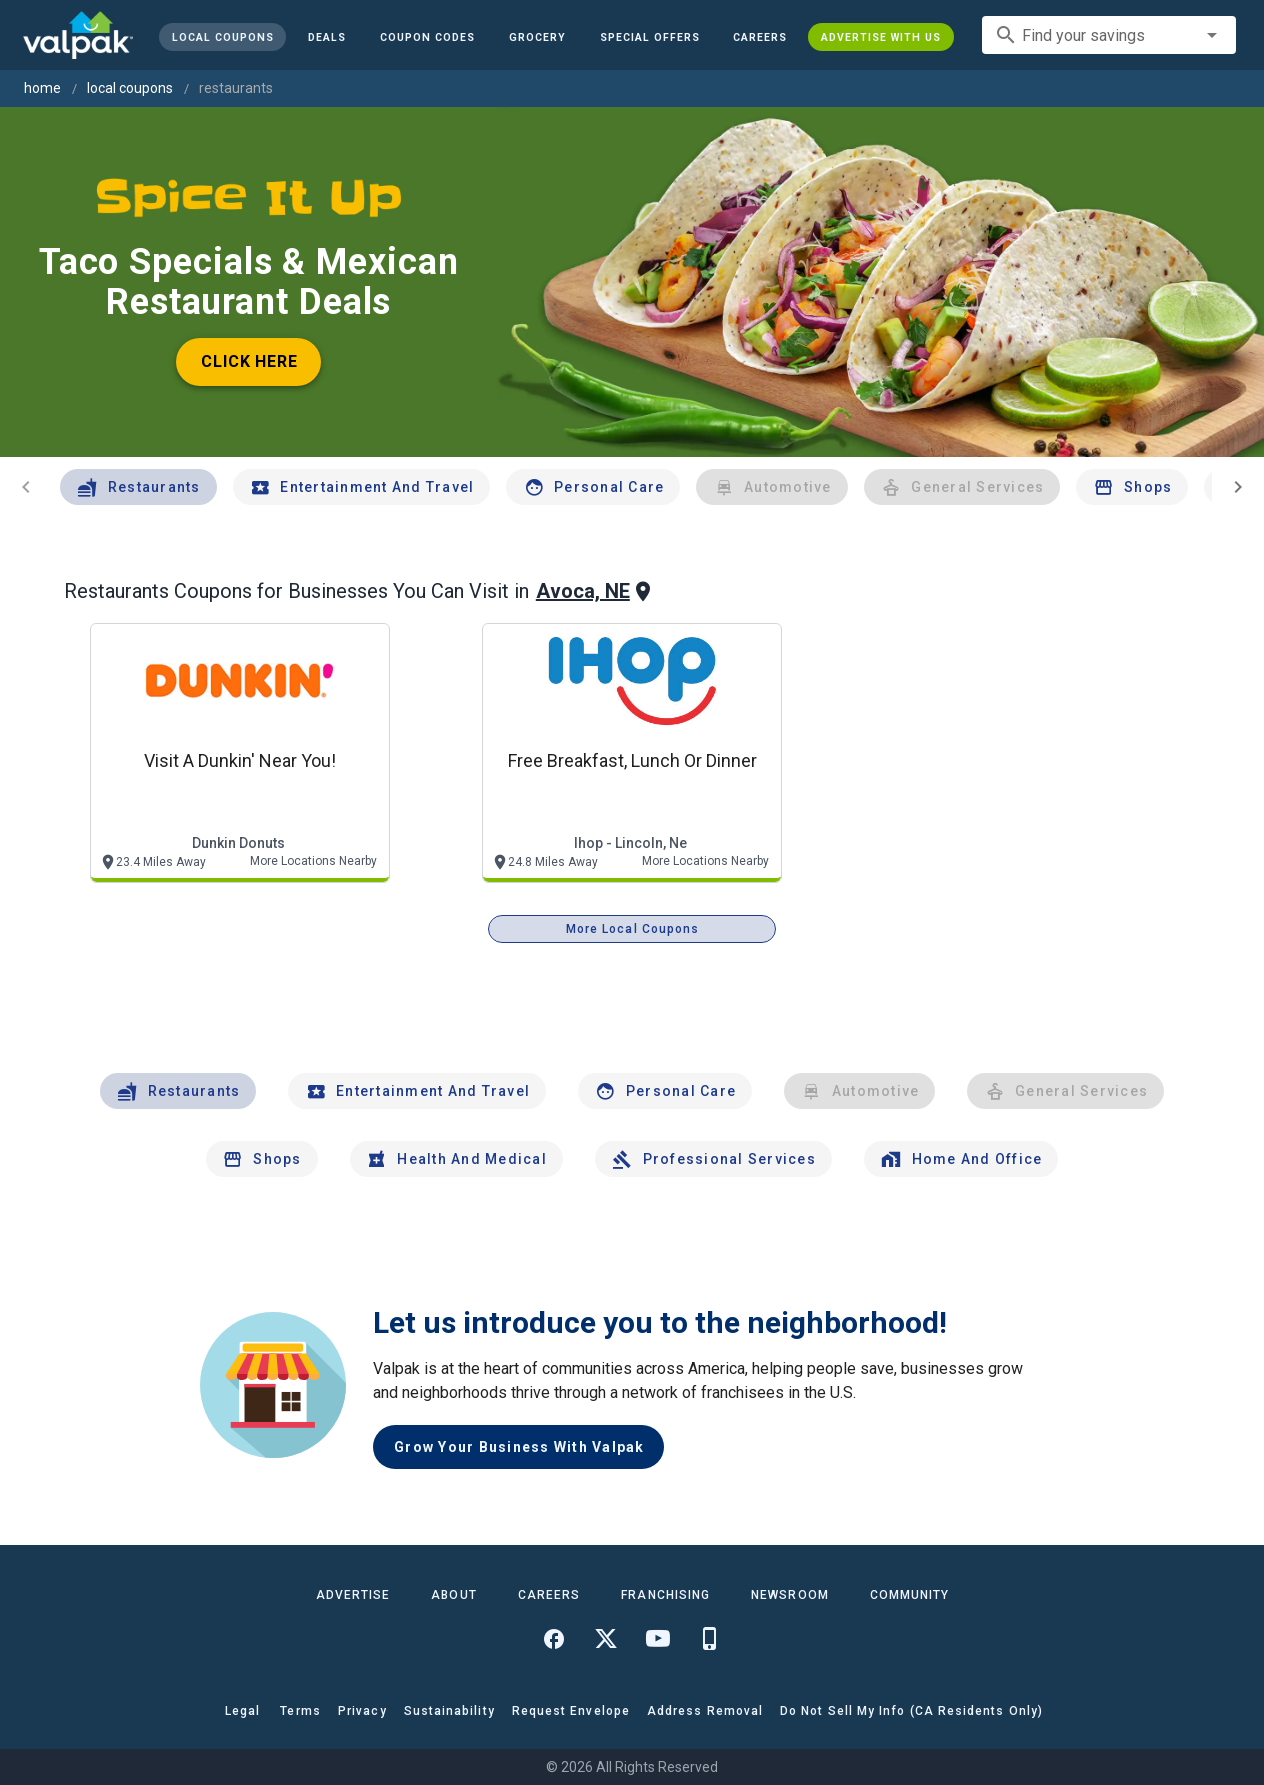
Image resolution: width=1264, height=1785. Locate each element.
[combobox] (1109, 35)
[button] (649, 37)
